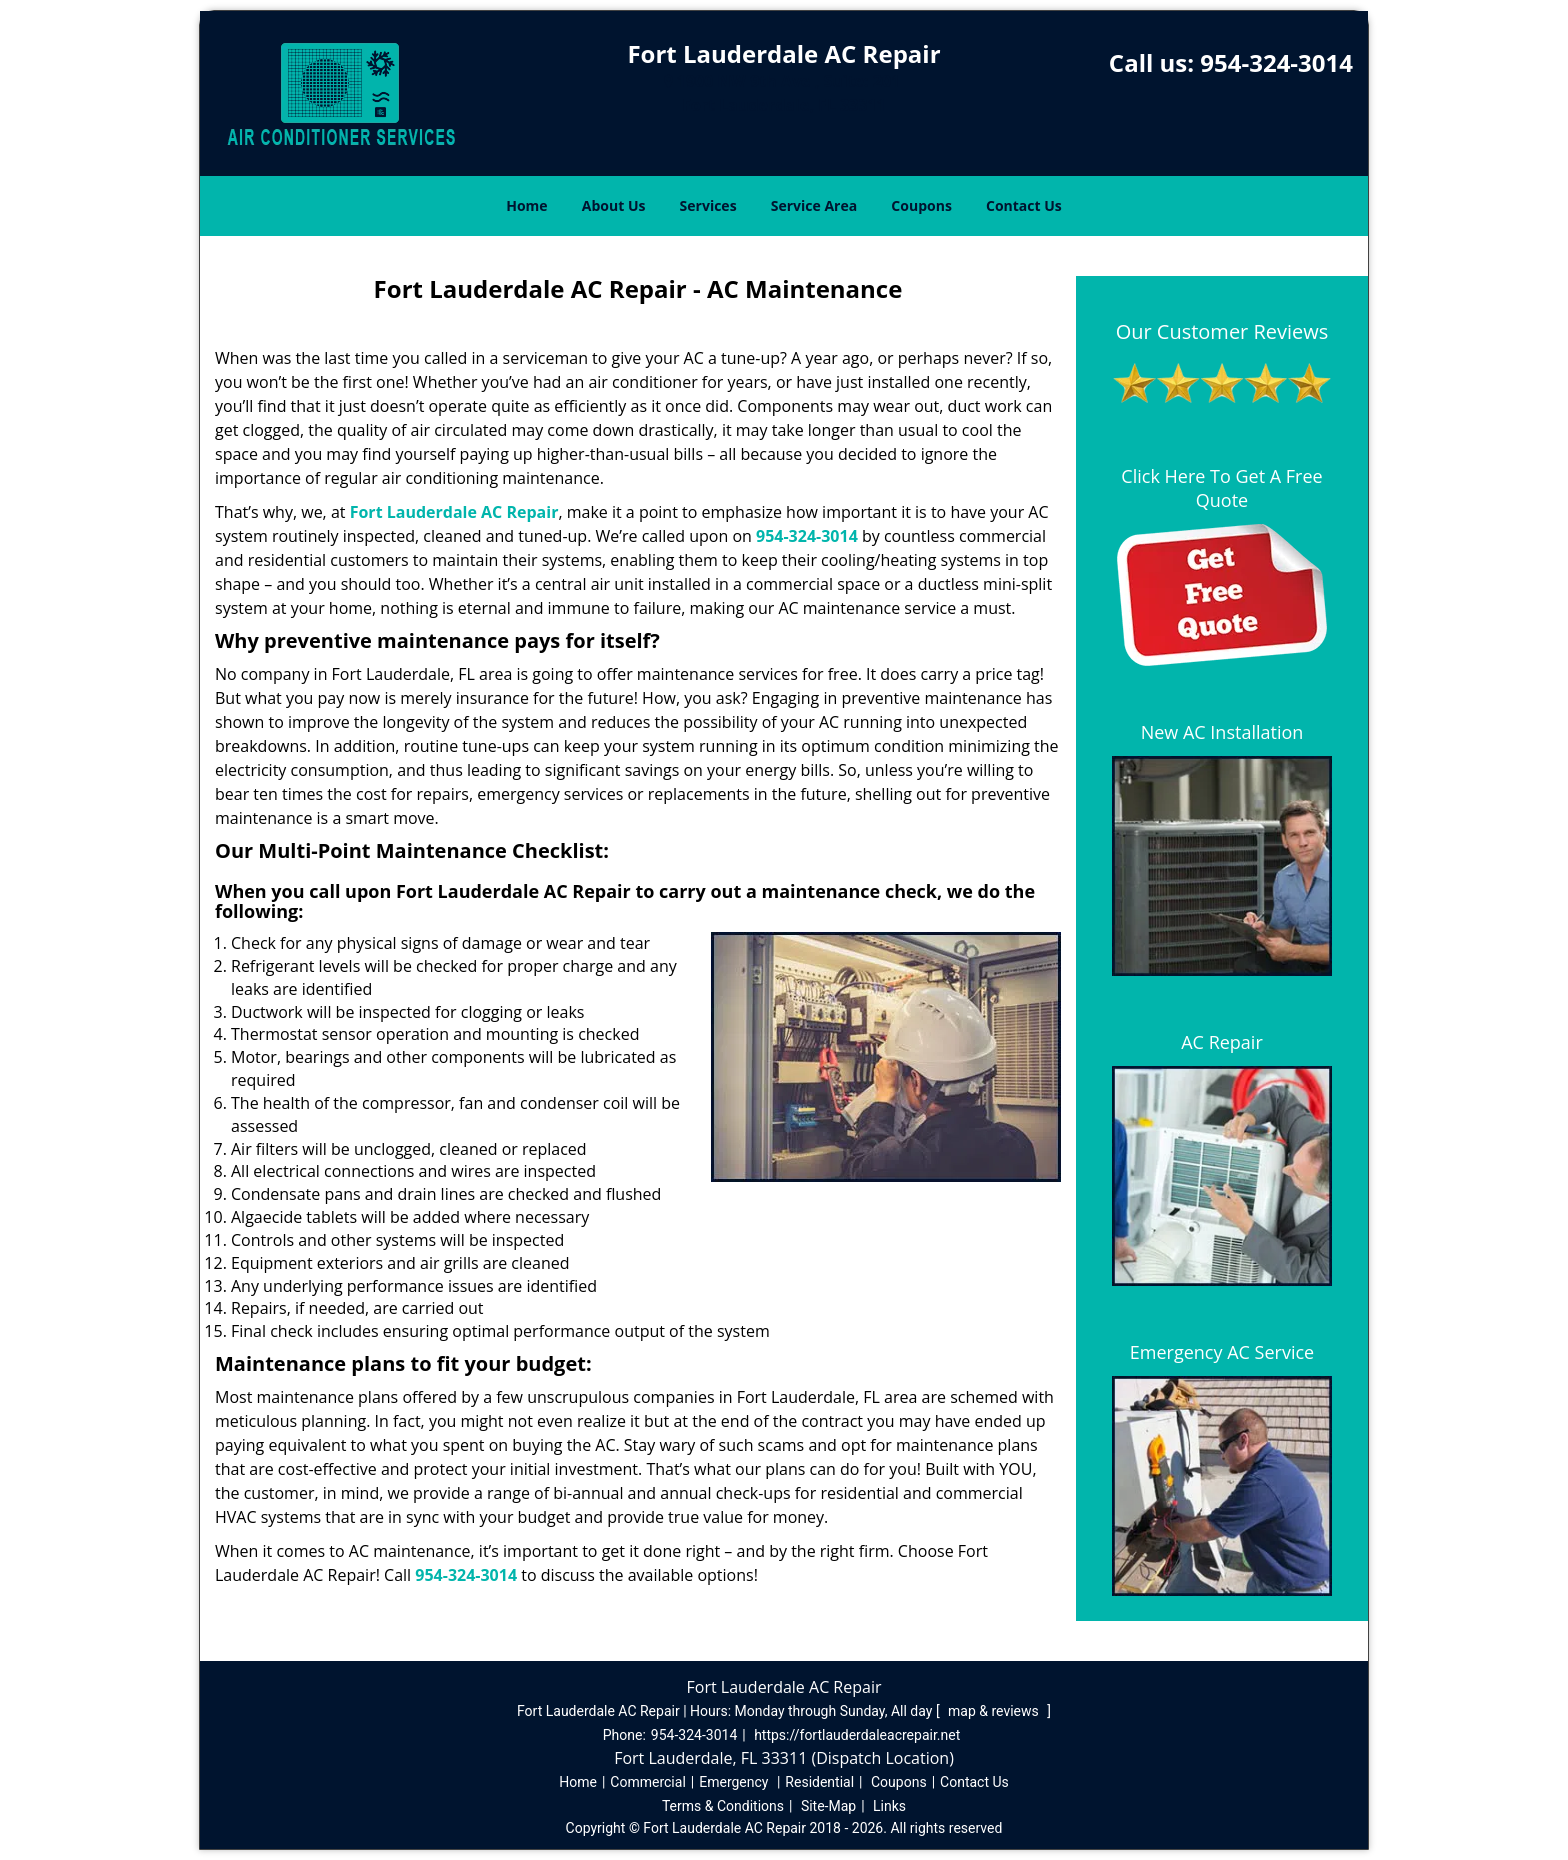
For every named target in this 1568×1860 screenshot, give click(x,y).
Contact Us (1024, 205)
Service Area (814, 205)
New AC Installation (1222, 732)
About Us (614, 205)
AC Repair (1222, 1042)
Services (708, 205)
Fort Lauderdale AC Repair (454, 512)
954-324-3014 (1276, 62)
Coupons (921, 205)
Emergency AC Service (1222, 1352)
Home (526, 205)
